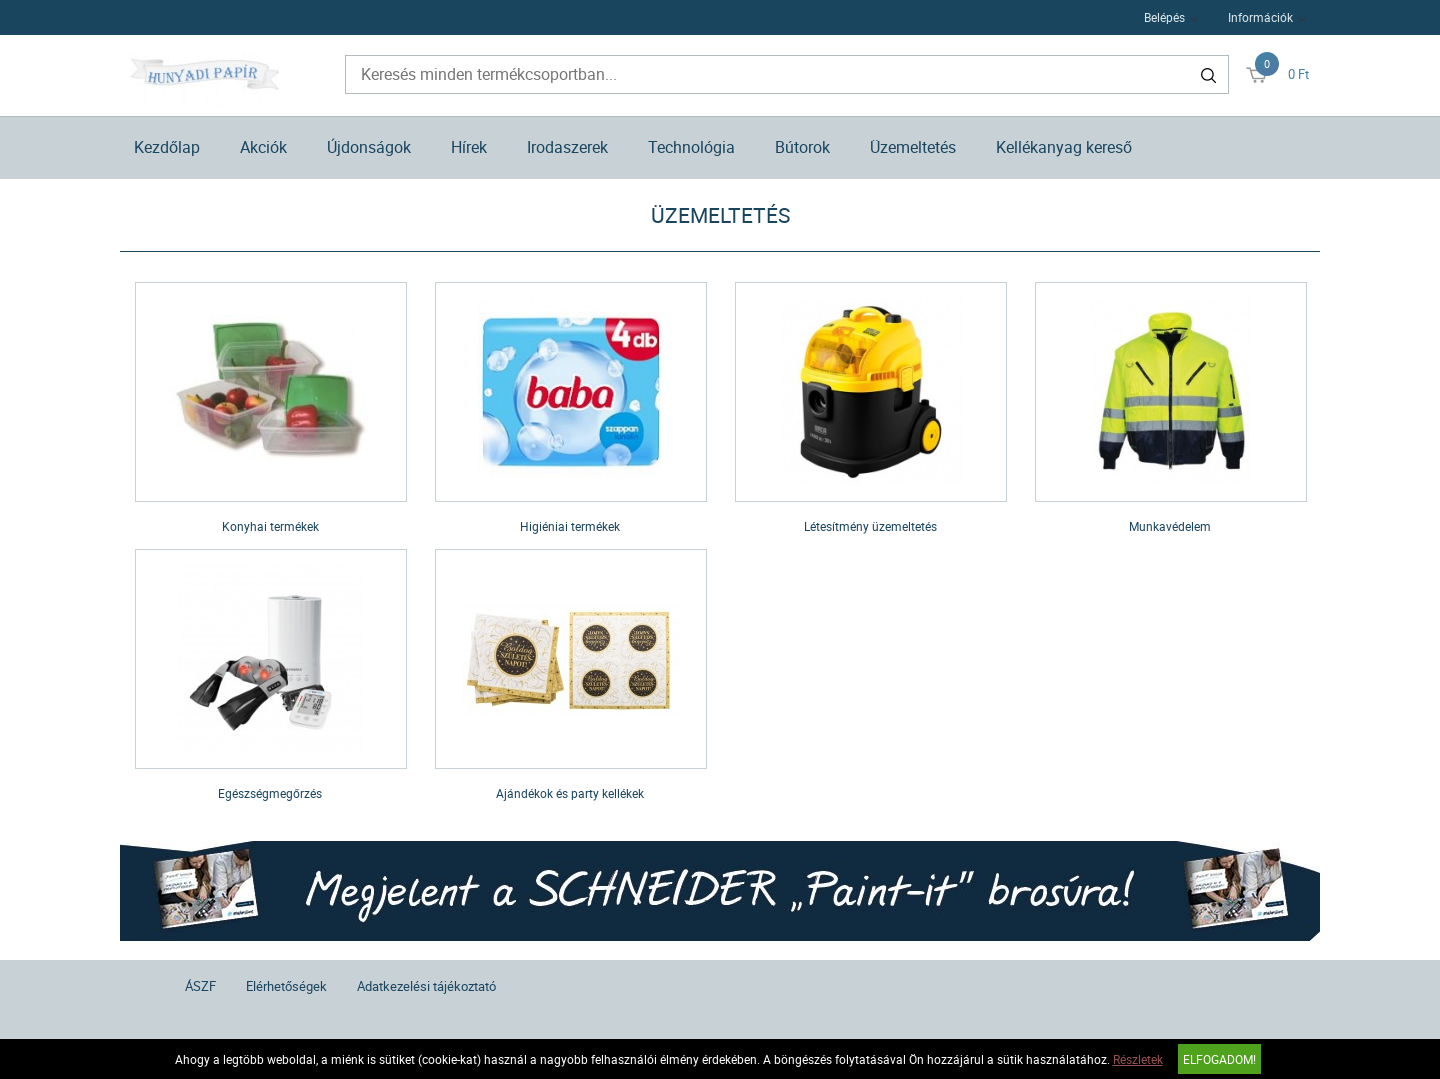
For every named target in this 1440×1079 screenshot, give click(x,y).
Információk (1260, 17)
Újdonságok (369, 147)
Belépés (1164, 17)
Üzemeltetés (913, 147)
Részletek (1138, 1059)
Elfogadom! (1219, 1059)
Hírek (469, 147)
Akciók (263, 147)
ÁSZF (200, 986)
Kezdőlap (167, 147)
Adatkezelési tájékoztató (426, 986)
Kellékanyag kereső (1064, 147)
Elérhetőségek (286, 986)
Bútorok (802, 147)
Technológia (691, 147)
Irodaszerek (567, 147)
